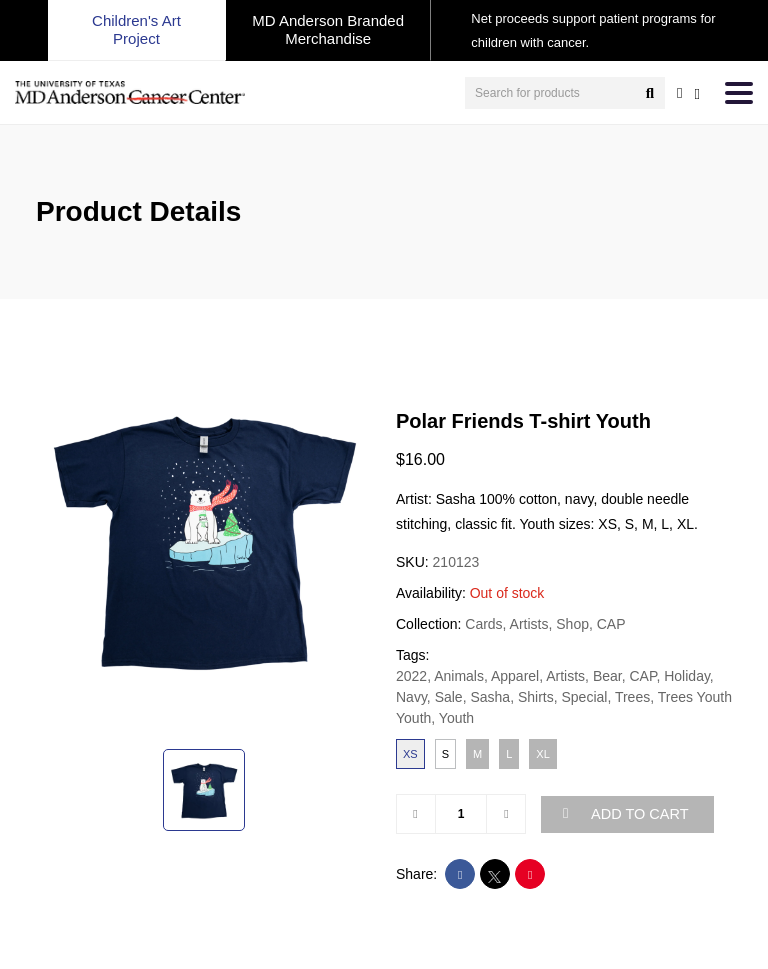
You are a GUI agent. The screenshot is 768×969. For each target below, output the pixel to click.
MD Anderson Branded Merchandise (328, 29)
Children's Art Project (136, 29)
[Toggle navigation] (739, 93)
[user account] (679, 93)
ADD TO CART (626, 814)
